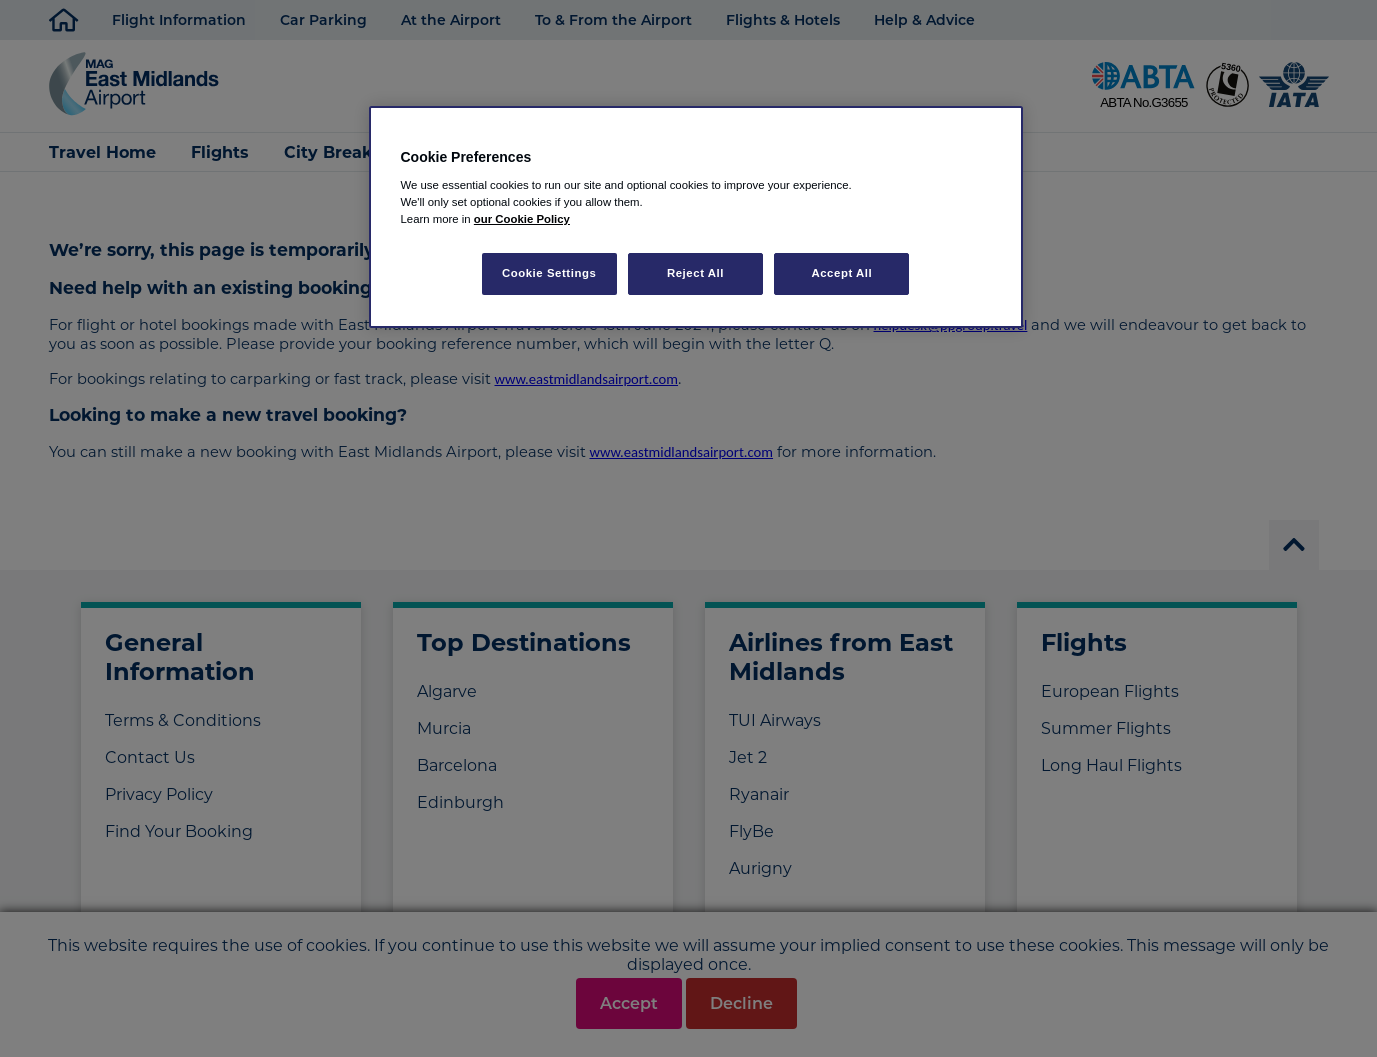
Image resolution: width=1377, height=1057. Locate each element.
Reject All (695, 273)
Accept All (841, 273)
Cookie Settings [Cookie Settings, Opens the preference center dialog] (549, 273)
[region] (696, 217)
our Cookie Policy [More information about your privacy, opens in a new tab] (522, 219)
